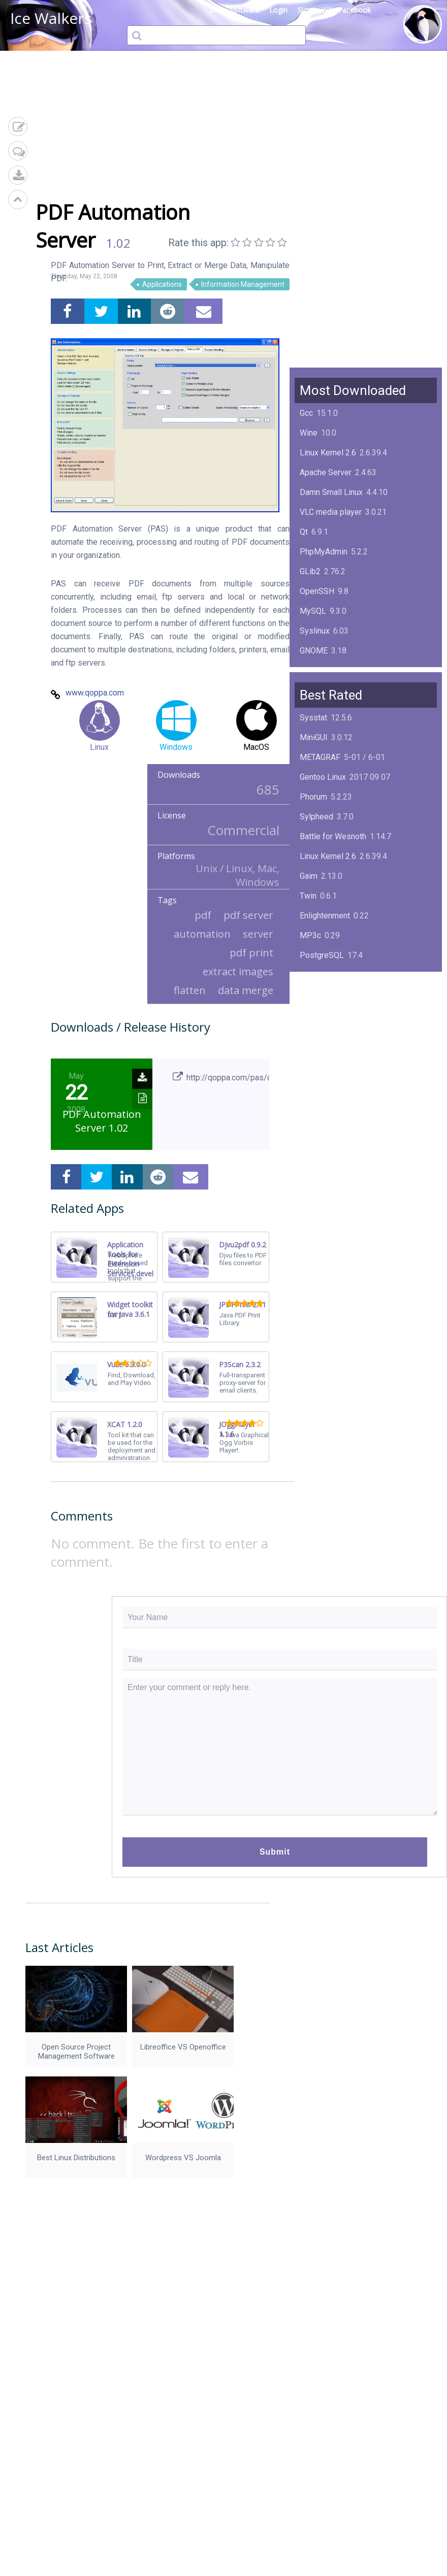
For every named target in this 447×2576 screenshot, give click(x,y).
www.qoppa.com (95, 693)
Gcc (306, 413)
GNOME (314, 650)
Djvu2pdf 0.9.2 (242, 1244)
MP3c (310, 935)
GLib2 (310, 571)
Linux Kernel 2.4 (328, 1034)
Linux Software (234, 10)
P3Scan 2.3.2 (240, 1364)
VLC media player (331, 512)
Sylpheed (316, 816)
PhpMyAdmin (323, 551)
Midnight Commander (337, 1014)
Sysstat (313, 717)
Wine (308, 433)
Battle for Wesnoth (333, 836)
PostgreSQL (322, 955)
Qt (304, 532)
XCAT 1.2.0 (124, 1424)
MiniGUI (314, 737)
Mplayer (314, 1074)
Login (278, 10)
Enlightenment (325, 915)
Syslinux (315, 631)
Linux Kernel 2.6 (328, 452)
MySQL (313, 611)
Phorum (313, 797)
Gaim (308, 876)
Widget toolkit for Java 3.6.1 (130, 1309)
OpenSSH (317, 591)
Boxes (311, 1054)
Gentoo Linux (323, 777)
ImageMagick (324, 670)
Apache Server (326, 472)
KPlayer (314, 975)
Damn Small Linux (331, 492)
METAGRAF (320, 757)
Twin (308, 896)
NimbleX (315, 995)
